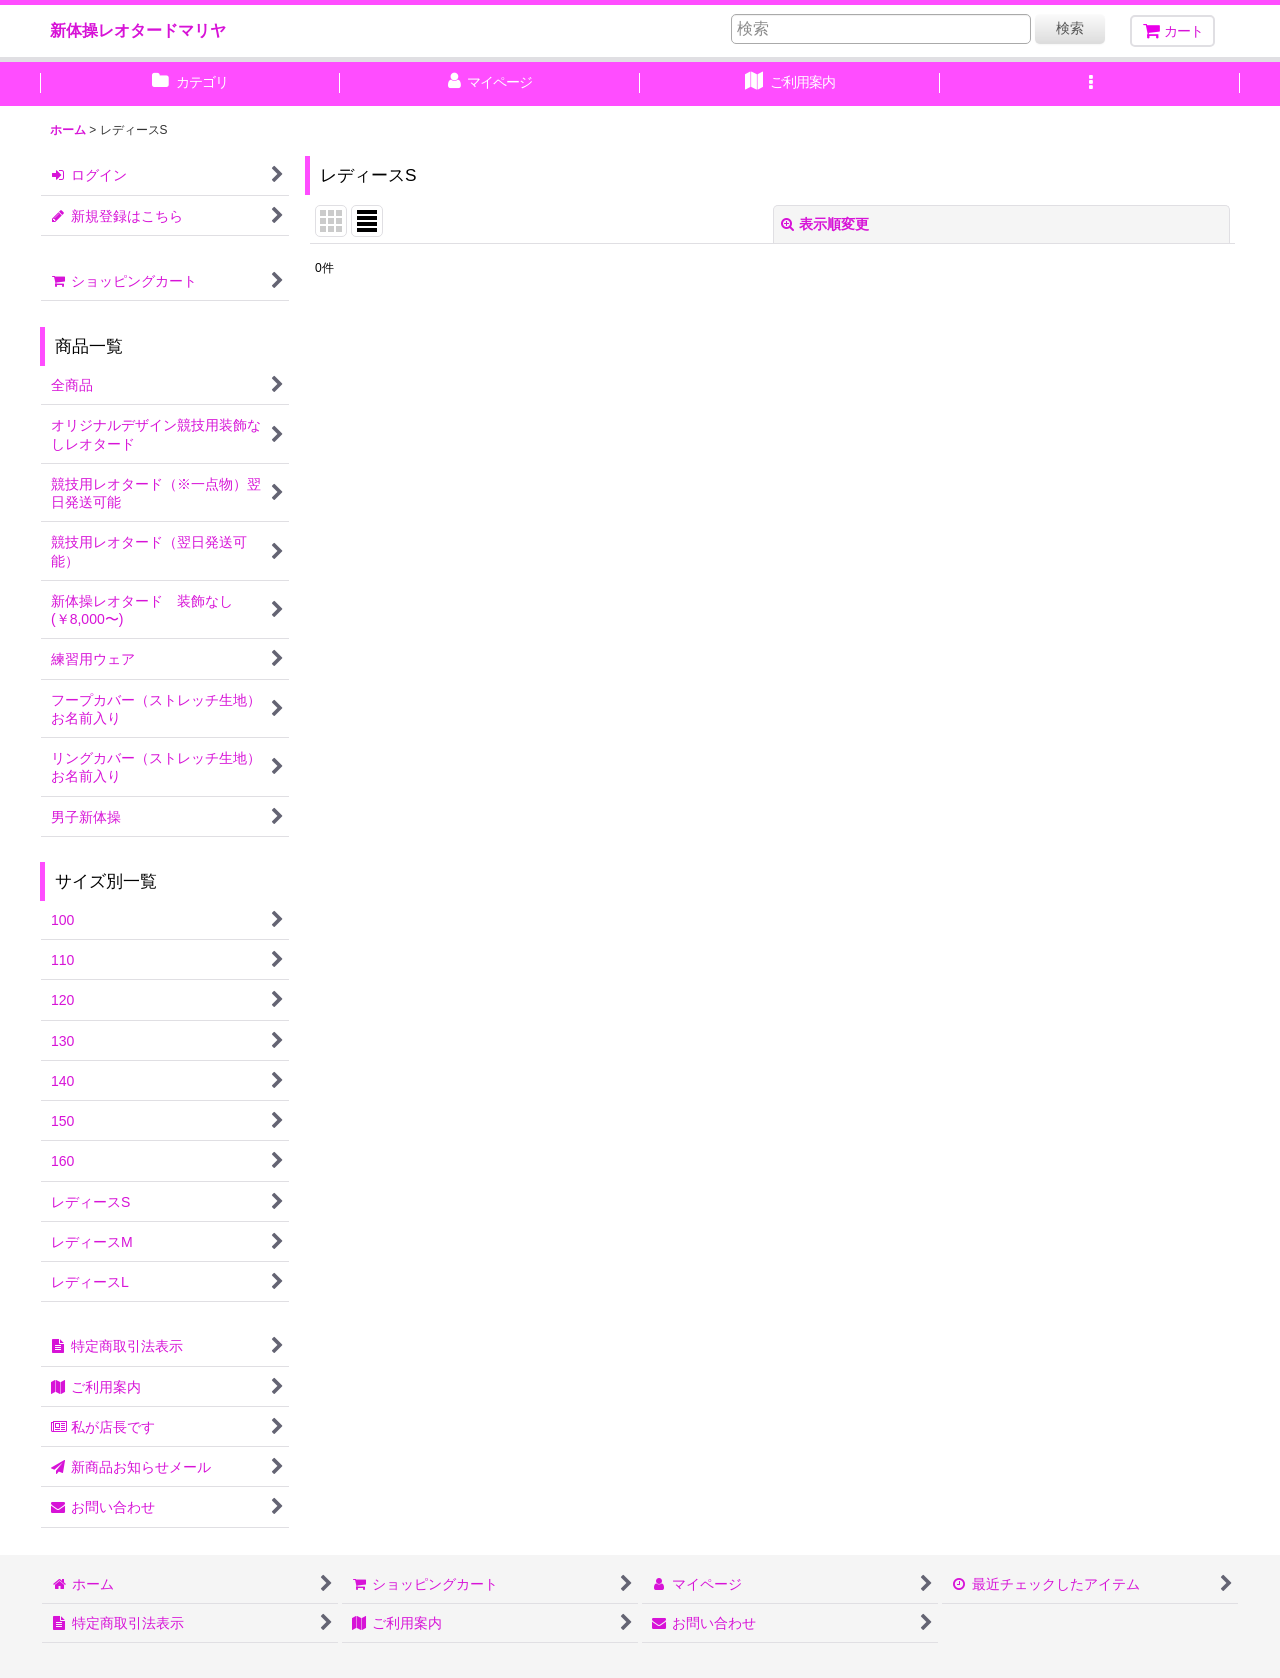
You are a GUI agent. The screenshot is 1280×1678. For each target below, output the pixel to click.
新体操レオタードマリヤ (138, 30)
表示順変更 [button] (825, 224)
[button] (1090, 84)
